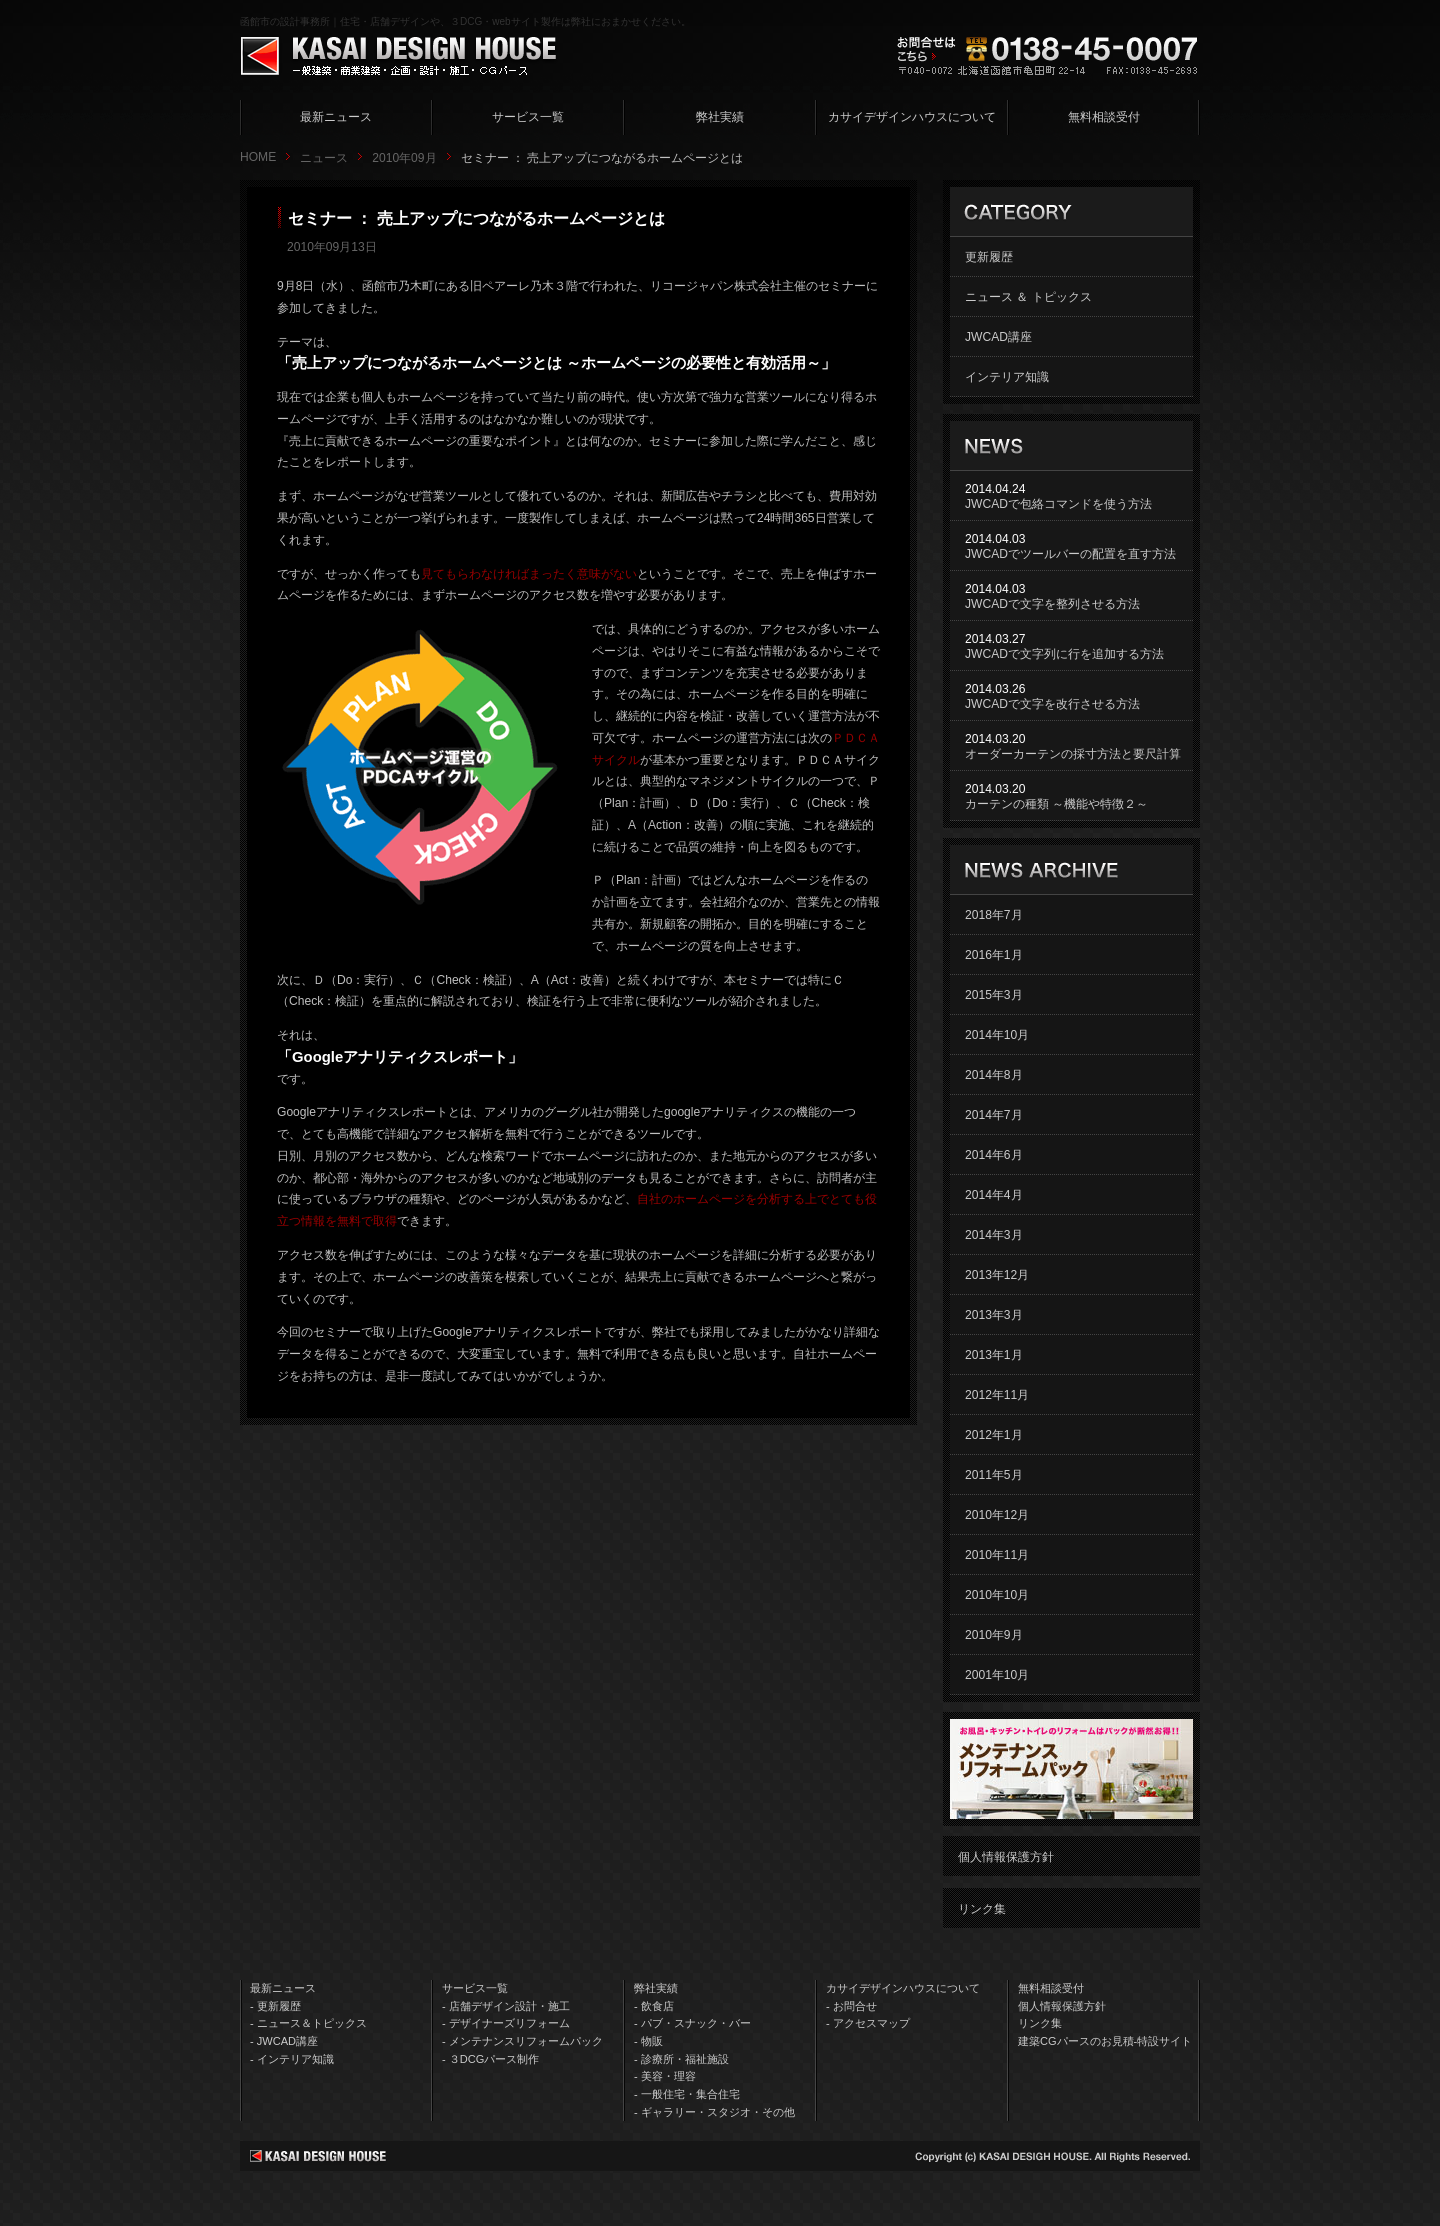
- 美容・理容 (665, 2076)
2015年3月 (994, 995)
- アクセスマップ (868, 2023)
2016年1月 (994, 955)
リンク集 (982, 1909)
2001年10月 (997, 1675)
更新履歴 (989, 257)
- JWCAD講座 (284, 2041)
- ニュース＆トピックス (308, 2023)
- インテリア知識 (292, 2059)
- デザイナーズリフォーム (506, 2023)
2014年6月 (994, 1155)
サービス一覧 (528, 117)
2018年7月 (994, 915)
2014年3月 (994, 1235)
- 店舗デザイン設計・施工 (506, 2006)
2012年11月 (997, 1395)
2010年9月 (994, 1635)
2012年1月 (994, 1435)
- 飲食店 (654, 2006)
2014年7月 (994, 1115)
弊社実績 (720, 117)
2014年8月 (994, 1075)
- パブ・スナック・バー (692, 2023)
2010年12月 (997, 1515)
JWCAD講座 (998, 337)
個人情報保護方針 (1006, 1857)
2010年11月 (997, 1555)
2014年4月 (994, 1195)
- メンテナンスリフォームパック (522, 2041)
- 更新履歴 (275, 2006)
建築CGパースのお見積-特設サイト (1105, 2041)
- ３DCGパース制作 (490, 2059)
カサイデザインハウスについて (912, 117)
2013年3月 (994, 1315)
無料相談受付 (1104, 117)
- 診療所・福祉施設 (681, 2059)
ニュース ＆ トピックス (1028, 297)
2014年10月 (997, 1035)
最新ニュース (336, 117)
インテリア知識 (1007, 377)
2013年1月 (994, 1355)
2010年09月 (404, 158)
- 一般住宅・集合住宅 (687, 2094)
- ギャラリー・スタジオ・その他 (714, 2112)
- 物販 (648, 2041)
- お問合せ (851, 2006)
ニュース (324, 158)
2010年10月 (997, 1595)
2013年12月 (997, 1275)
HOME (258, 157)
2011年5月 (994, 1475)
